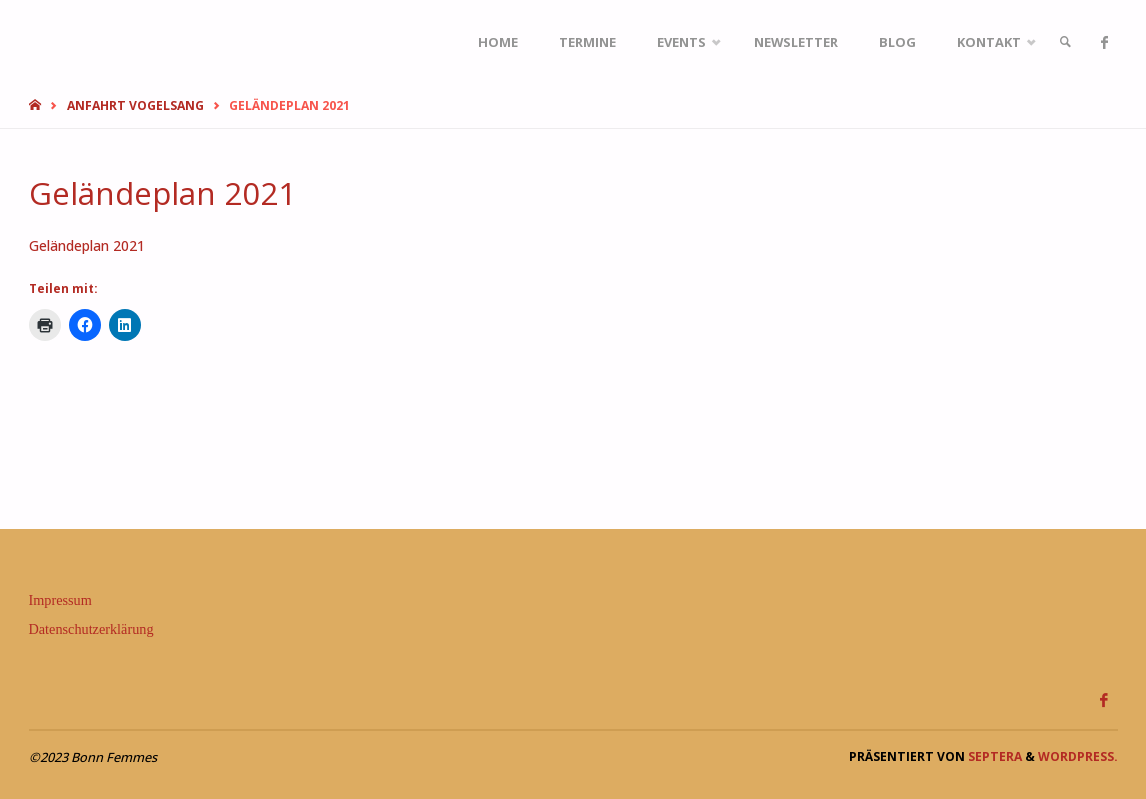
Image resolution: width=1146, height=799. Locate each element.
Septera (993, 756)
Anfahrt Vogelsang (135, 105)
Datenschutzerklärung (91, 629)
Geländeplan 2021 (87, 245)
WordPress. (1078, 756)
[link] (1065, 42)
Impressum (60, 600)
